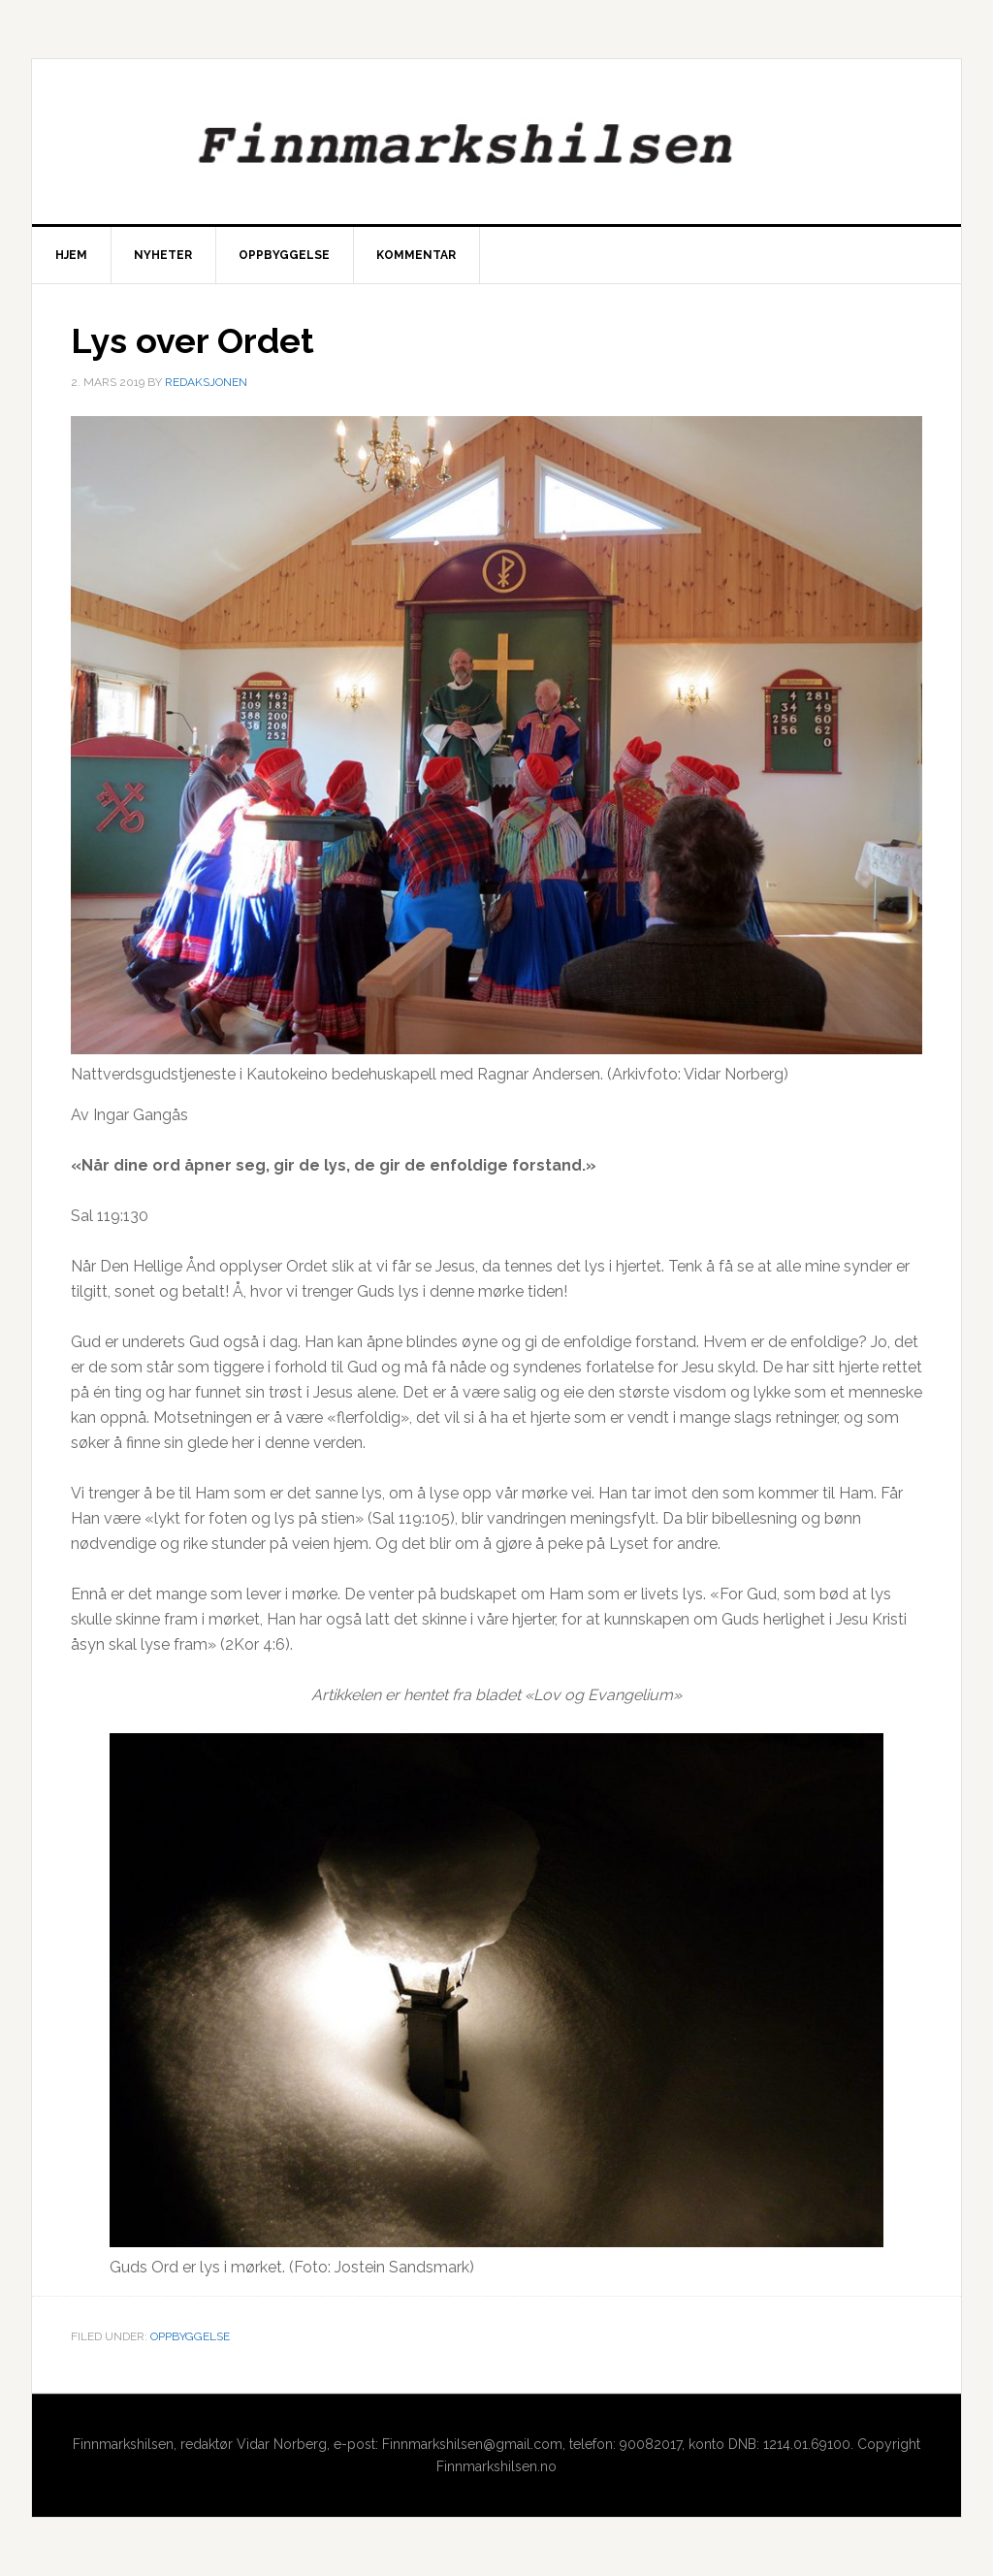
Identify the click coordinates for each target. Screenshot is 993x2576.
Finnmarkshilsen (496, 141)
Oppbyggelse (190, 2336)
